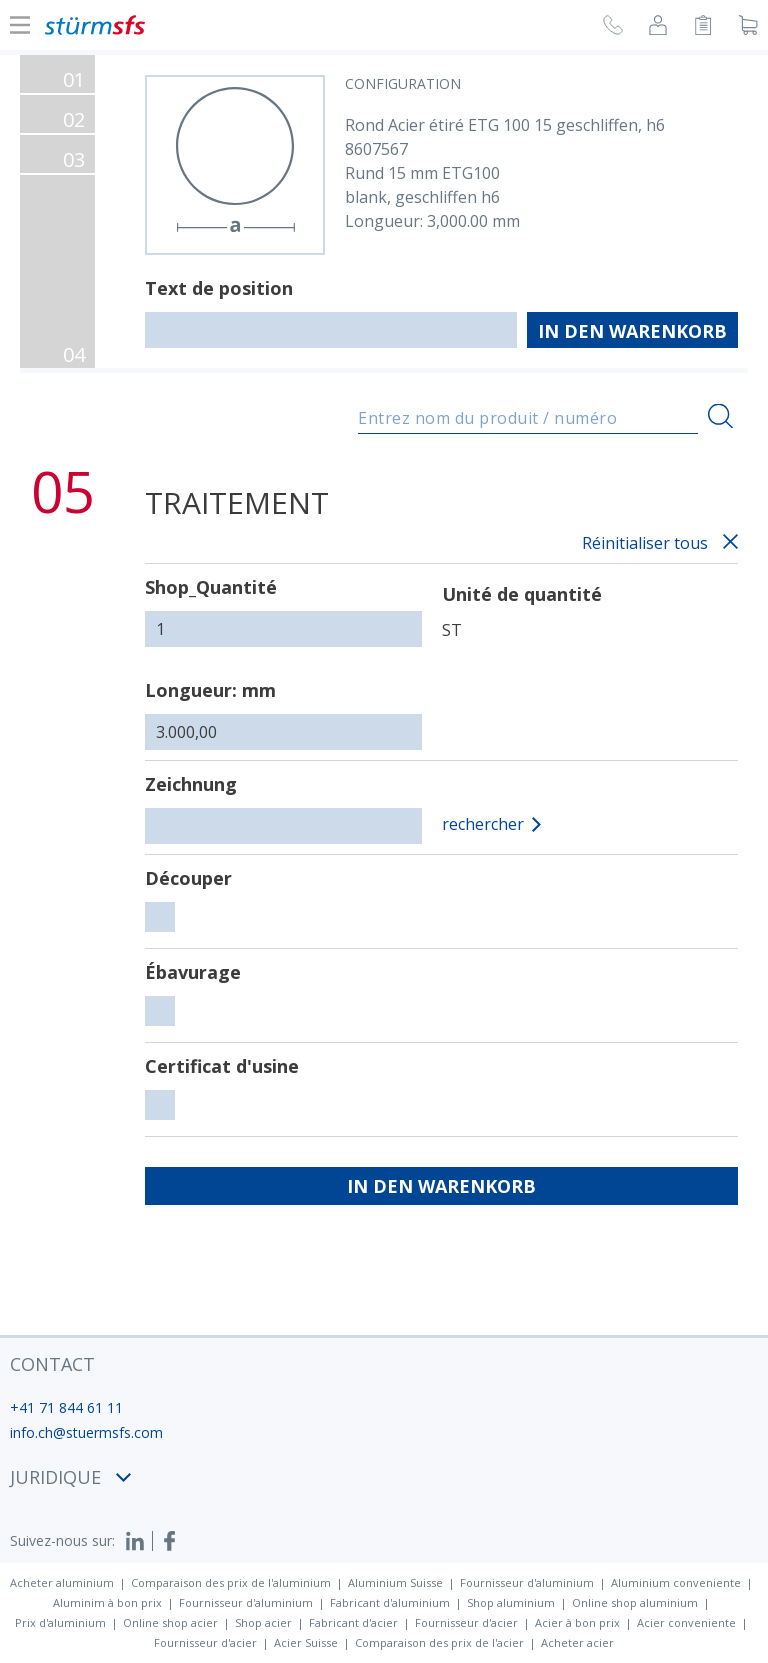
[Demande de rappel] (613, 28)
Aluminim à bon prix (107, 1602)
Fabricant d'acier (353, 1622)
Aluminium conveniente (676, 1582)
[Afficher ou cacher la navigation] (20, 25)
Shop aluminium (511, 1602)
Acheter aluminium (62, 1582)
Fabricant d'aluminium (390, 1602)
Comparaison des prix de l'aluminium (231, 1582)
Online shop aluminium (635, 1602)
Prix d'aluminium (60, 1622)
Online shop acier (170, 1622)
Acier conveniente (686, 1622)
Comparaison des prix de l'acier (439, 1642)
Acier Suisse (306, 1642)
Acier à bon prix (577, 1622)
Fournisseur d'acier (466, 1622)
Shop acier (263, 1622)
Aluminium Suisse (395, 1582)
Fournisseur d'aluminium (527, 1582)
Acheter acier (577, 1642)
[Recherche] (720, 416)
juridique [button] (70, 1477)
